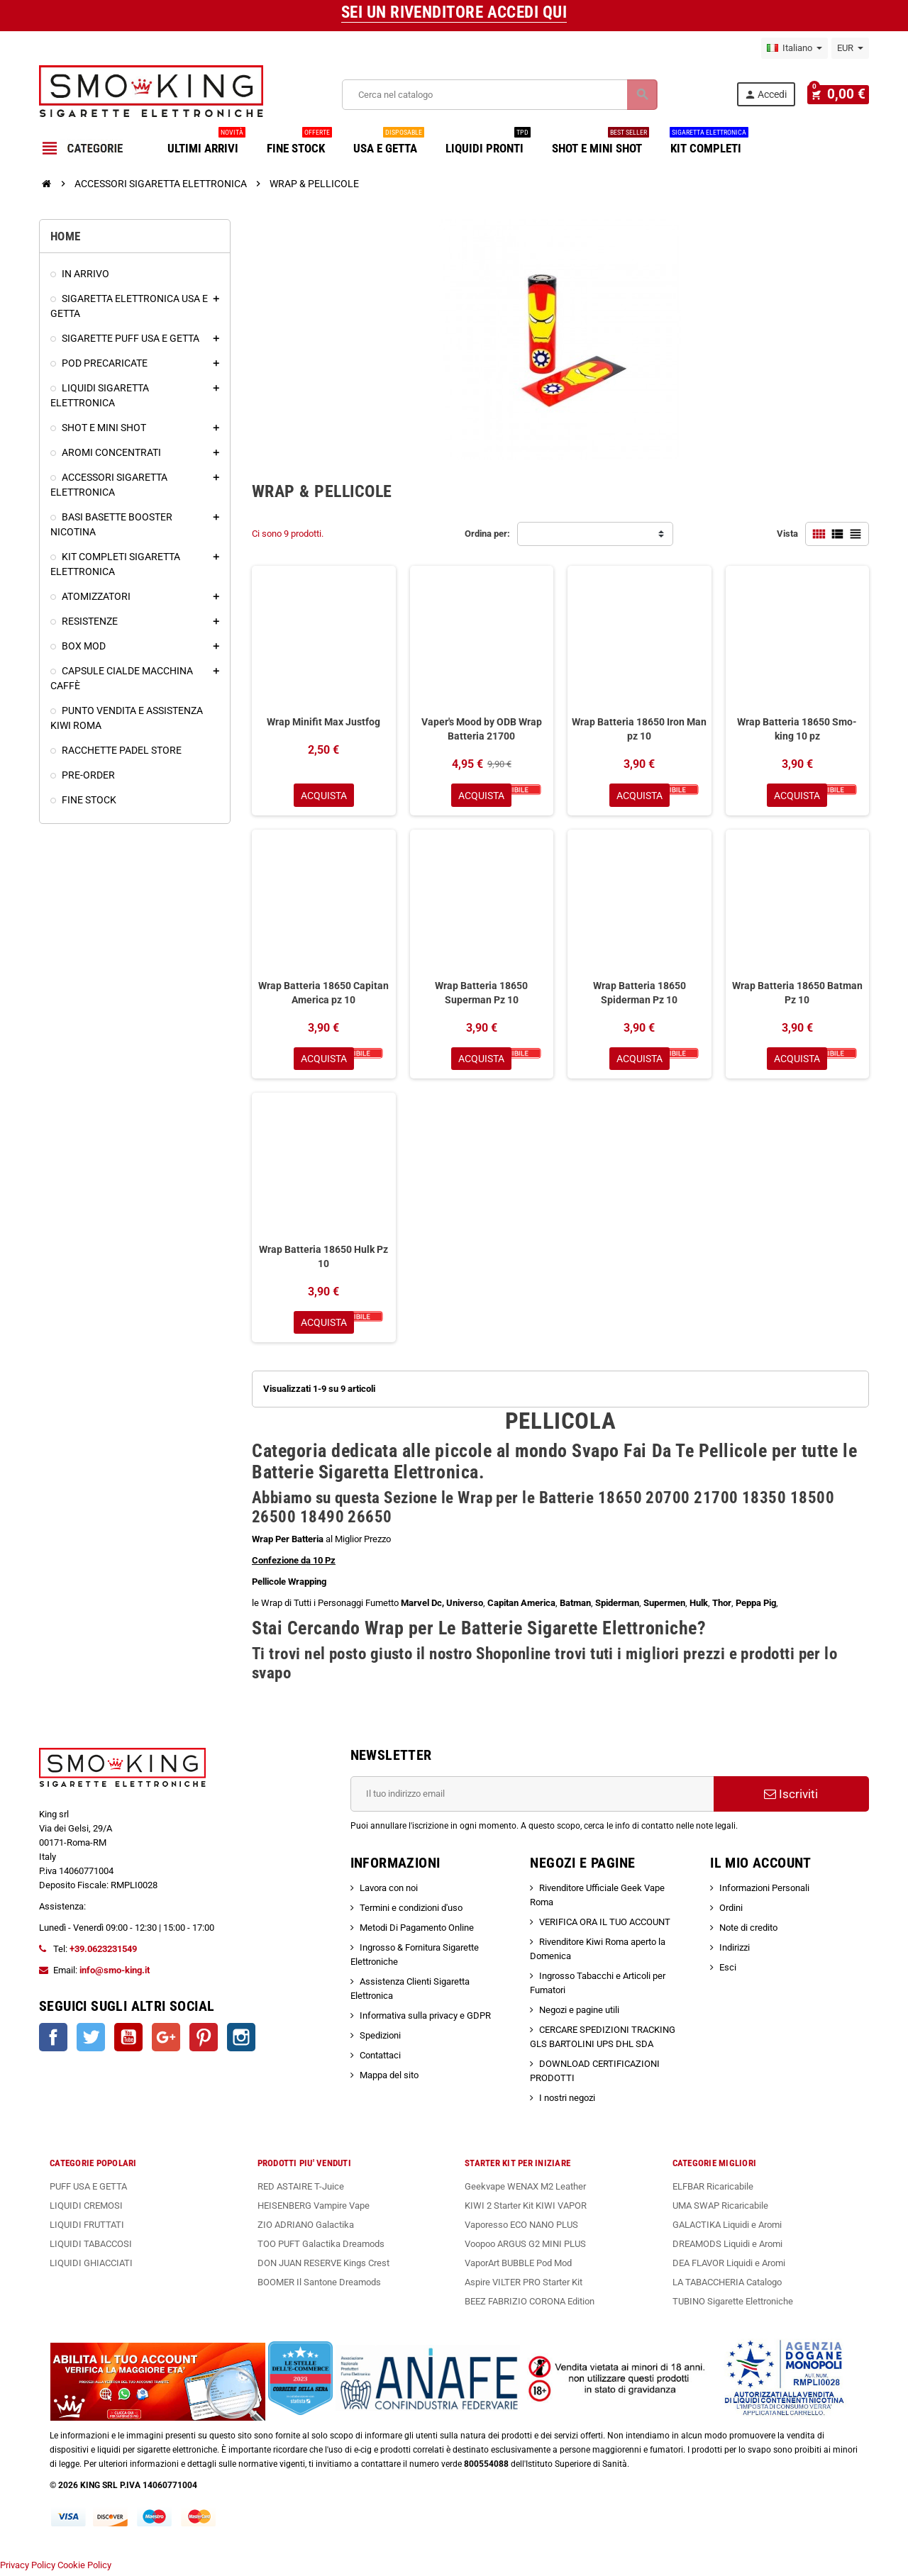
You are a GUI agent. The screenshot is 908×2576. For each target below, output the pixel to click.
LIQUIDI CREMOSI (86, 2209)
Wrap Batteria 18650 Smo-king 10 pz (797, 729)
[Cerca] (503, 94)
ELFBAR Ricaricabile (712, 2190)
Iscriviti (791, 1797)
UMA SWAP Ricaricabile (720, 2209)
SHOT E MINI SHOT (600, 142)
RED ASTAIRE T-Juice (301, 2190)
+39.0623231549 (103, 1952)
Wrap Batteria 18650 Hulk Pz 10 (323, 1258)
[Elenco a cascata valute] (850, 48)
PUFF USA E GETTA (88, 2190)
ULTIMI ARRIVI (206, 142)
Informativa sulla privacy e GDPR (425, 2019)
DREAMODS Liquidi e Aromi (727, 2247)
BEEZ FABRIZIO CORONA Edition (529, 2304)
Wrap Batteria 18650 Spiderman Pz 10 (639, 994)
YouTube (128, 2040)
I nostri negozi (567, 2101)
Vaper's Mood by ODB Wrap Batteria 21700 (481, 729)
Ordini (731, 1911)
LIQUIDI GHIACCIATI (91, 2266)
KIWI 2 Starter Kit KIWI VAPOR (526, 2209)
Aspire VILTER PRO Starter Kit (523, 2285)
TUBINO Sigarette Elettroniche (732, 2304)
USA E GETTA (388, 142)
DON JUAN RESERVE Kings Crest (323, 2266)
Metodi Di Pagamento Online (417, 1931)
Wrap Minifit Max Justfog (323, 721)
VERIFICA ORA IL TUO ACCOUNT (604, 1925)
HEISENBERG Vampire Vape (314, 2209)
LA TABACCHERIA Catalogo (727, 2285)
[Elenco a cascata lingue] (794, 48)
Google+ (166, 2040)
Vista (787, 533)
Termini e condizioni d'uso (411, 1911)
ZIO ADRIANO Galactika (306, 2228)
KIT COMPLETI (709, 142)
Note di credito (748, 1931)
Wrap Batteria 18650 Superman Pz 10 (481, 994)
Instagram (241, 2040)
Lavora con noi (389, 1891)
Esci (727, 1971)
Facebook (53, 2040)
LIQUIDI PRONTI (488, 142)
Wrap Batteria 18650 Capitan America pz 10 (323, 994)
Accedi (772, 95)
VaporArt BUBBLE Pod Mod (518, 2266)
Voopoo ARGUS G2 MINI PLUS (525, 2247)
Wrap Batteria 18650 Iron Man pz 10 (639, 729)
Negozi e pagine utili (579, 2013)
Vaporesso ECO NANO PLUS (521, 2228)
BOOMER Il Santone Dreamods (319, 2285)
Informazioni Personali (764, 1891)
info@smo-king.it (114, 1973)
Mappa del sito (389, 2078)
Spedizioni (380, 2039)
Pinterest (203, 2040)
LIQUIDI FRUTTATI (87, 2228)
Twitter (91, 2040)
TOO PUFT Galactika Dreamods (321, 2247)
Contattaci (380, 2058)
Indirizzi (734, 1951)
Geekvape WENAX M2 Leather (525, 2190)
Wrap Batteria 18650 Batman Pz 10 (797, 994)
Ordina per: (487, 533)
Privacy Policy (27, 2568)
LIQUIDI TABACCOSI (91, 2247)
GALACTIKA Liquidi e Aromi (727, 2228)
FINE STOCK (299, 142)
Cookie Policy (84, 2568)
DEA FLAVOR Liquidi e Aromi (728, 2266)
